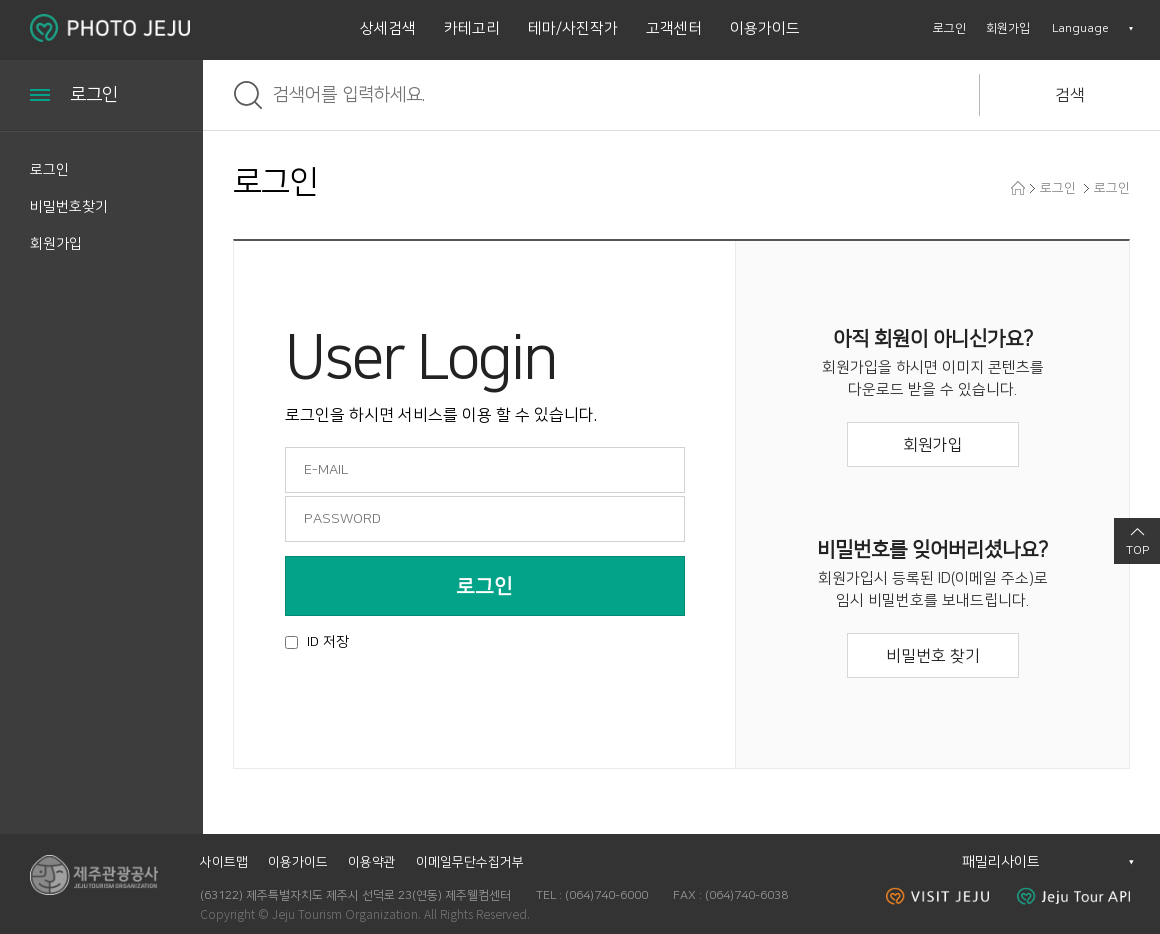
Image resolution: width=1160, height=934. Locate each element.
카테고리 (472, 28)
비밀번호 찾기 (933, 656)
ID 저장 (328, 642)
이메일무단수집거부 (470, 862)
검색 (1070, 95)
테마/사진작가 (573, 28)
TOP (1137, 550)
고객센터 (674, 28)
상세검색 (388, 28)
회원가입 (1008, 28)
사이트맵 (224, 862)
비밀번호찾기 (69, 207)
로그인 (949, 28)
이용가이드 (765, 28)
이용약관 (372, 862)
